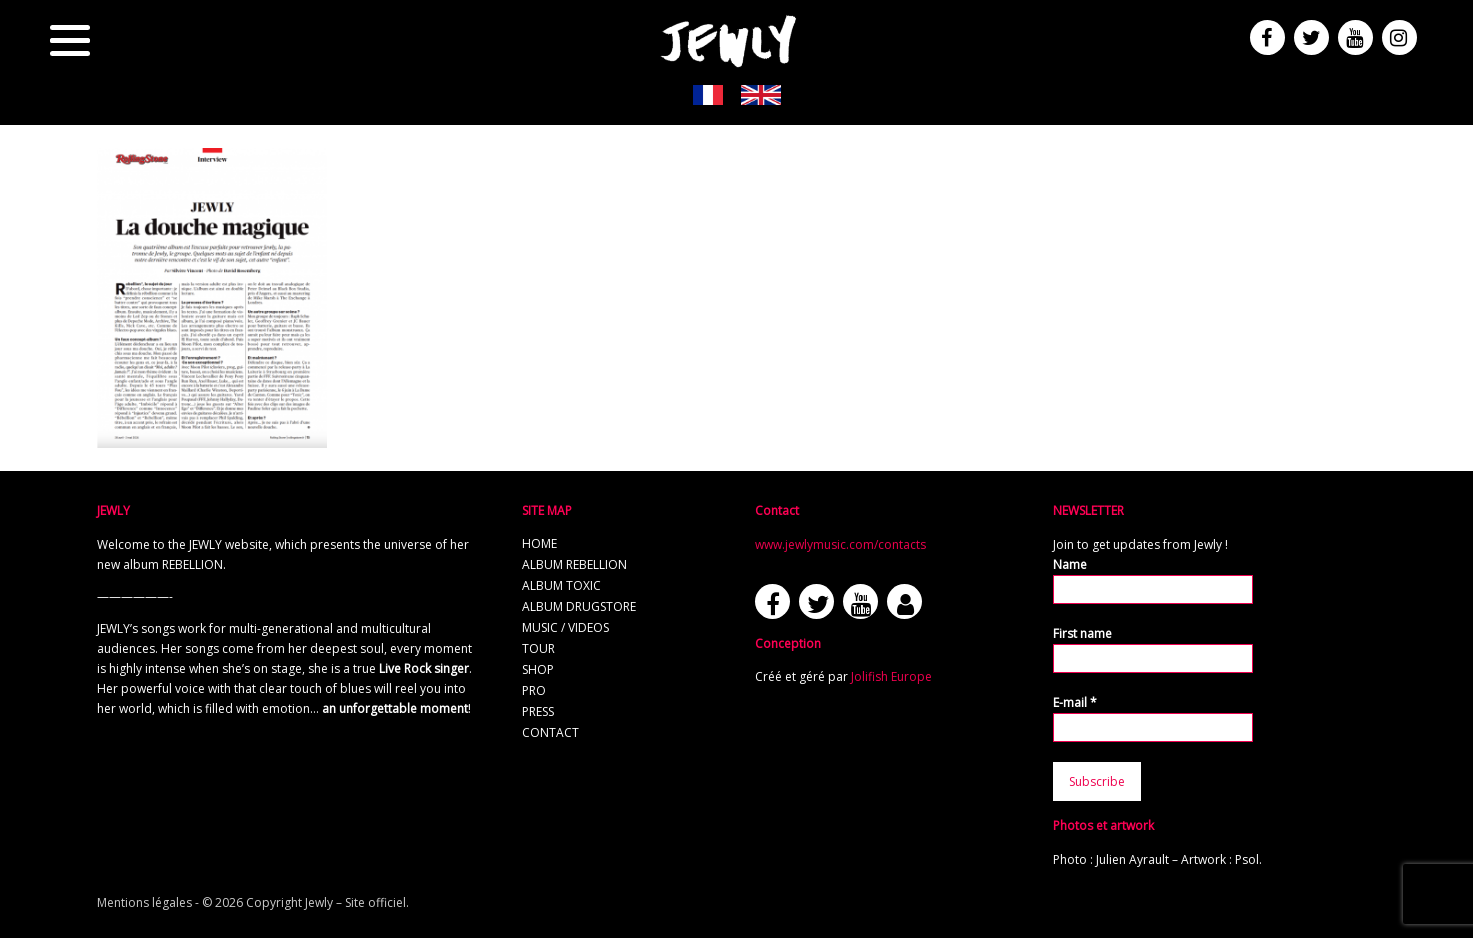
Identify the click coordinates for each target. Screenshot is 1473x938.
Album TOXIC (561, 585)
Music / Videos (565, 627)
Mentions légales (144, 902)
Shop (538, 669)
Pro (534, 690)
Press (538, 711)
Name (1070, 564)
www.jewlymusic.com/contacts (840, 544)
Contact (550, 732)
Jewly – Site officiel (355, 902)
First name (1082, 633)
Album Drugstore (579, 606)
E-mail (1075, 702)
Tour (538, 648)
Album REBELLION (574, 564)
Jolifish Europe (891, 676)
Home (539, 543)
